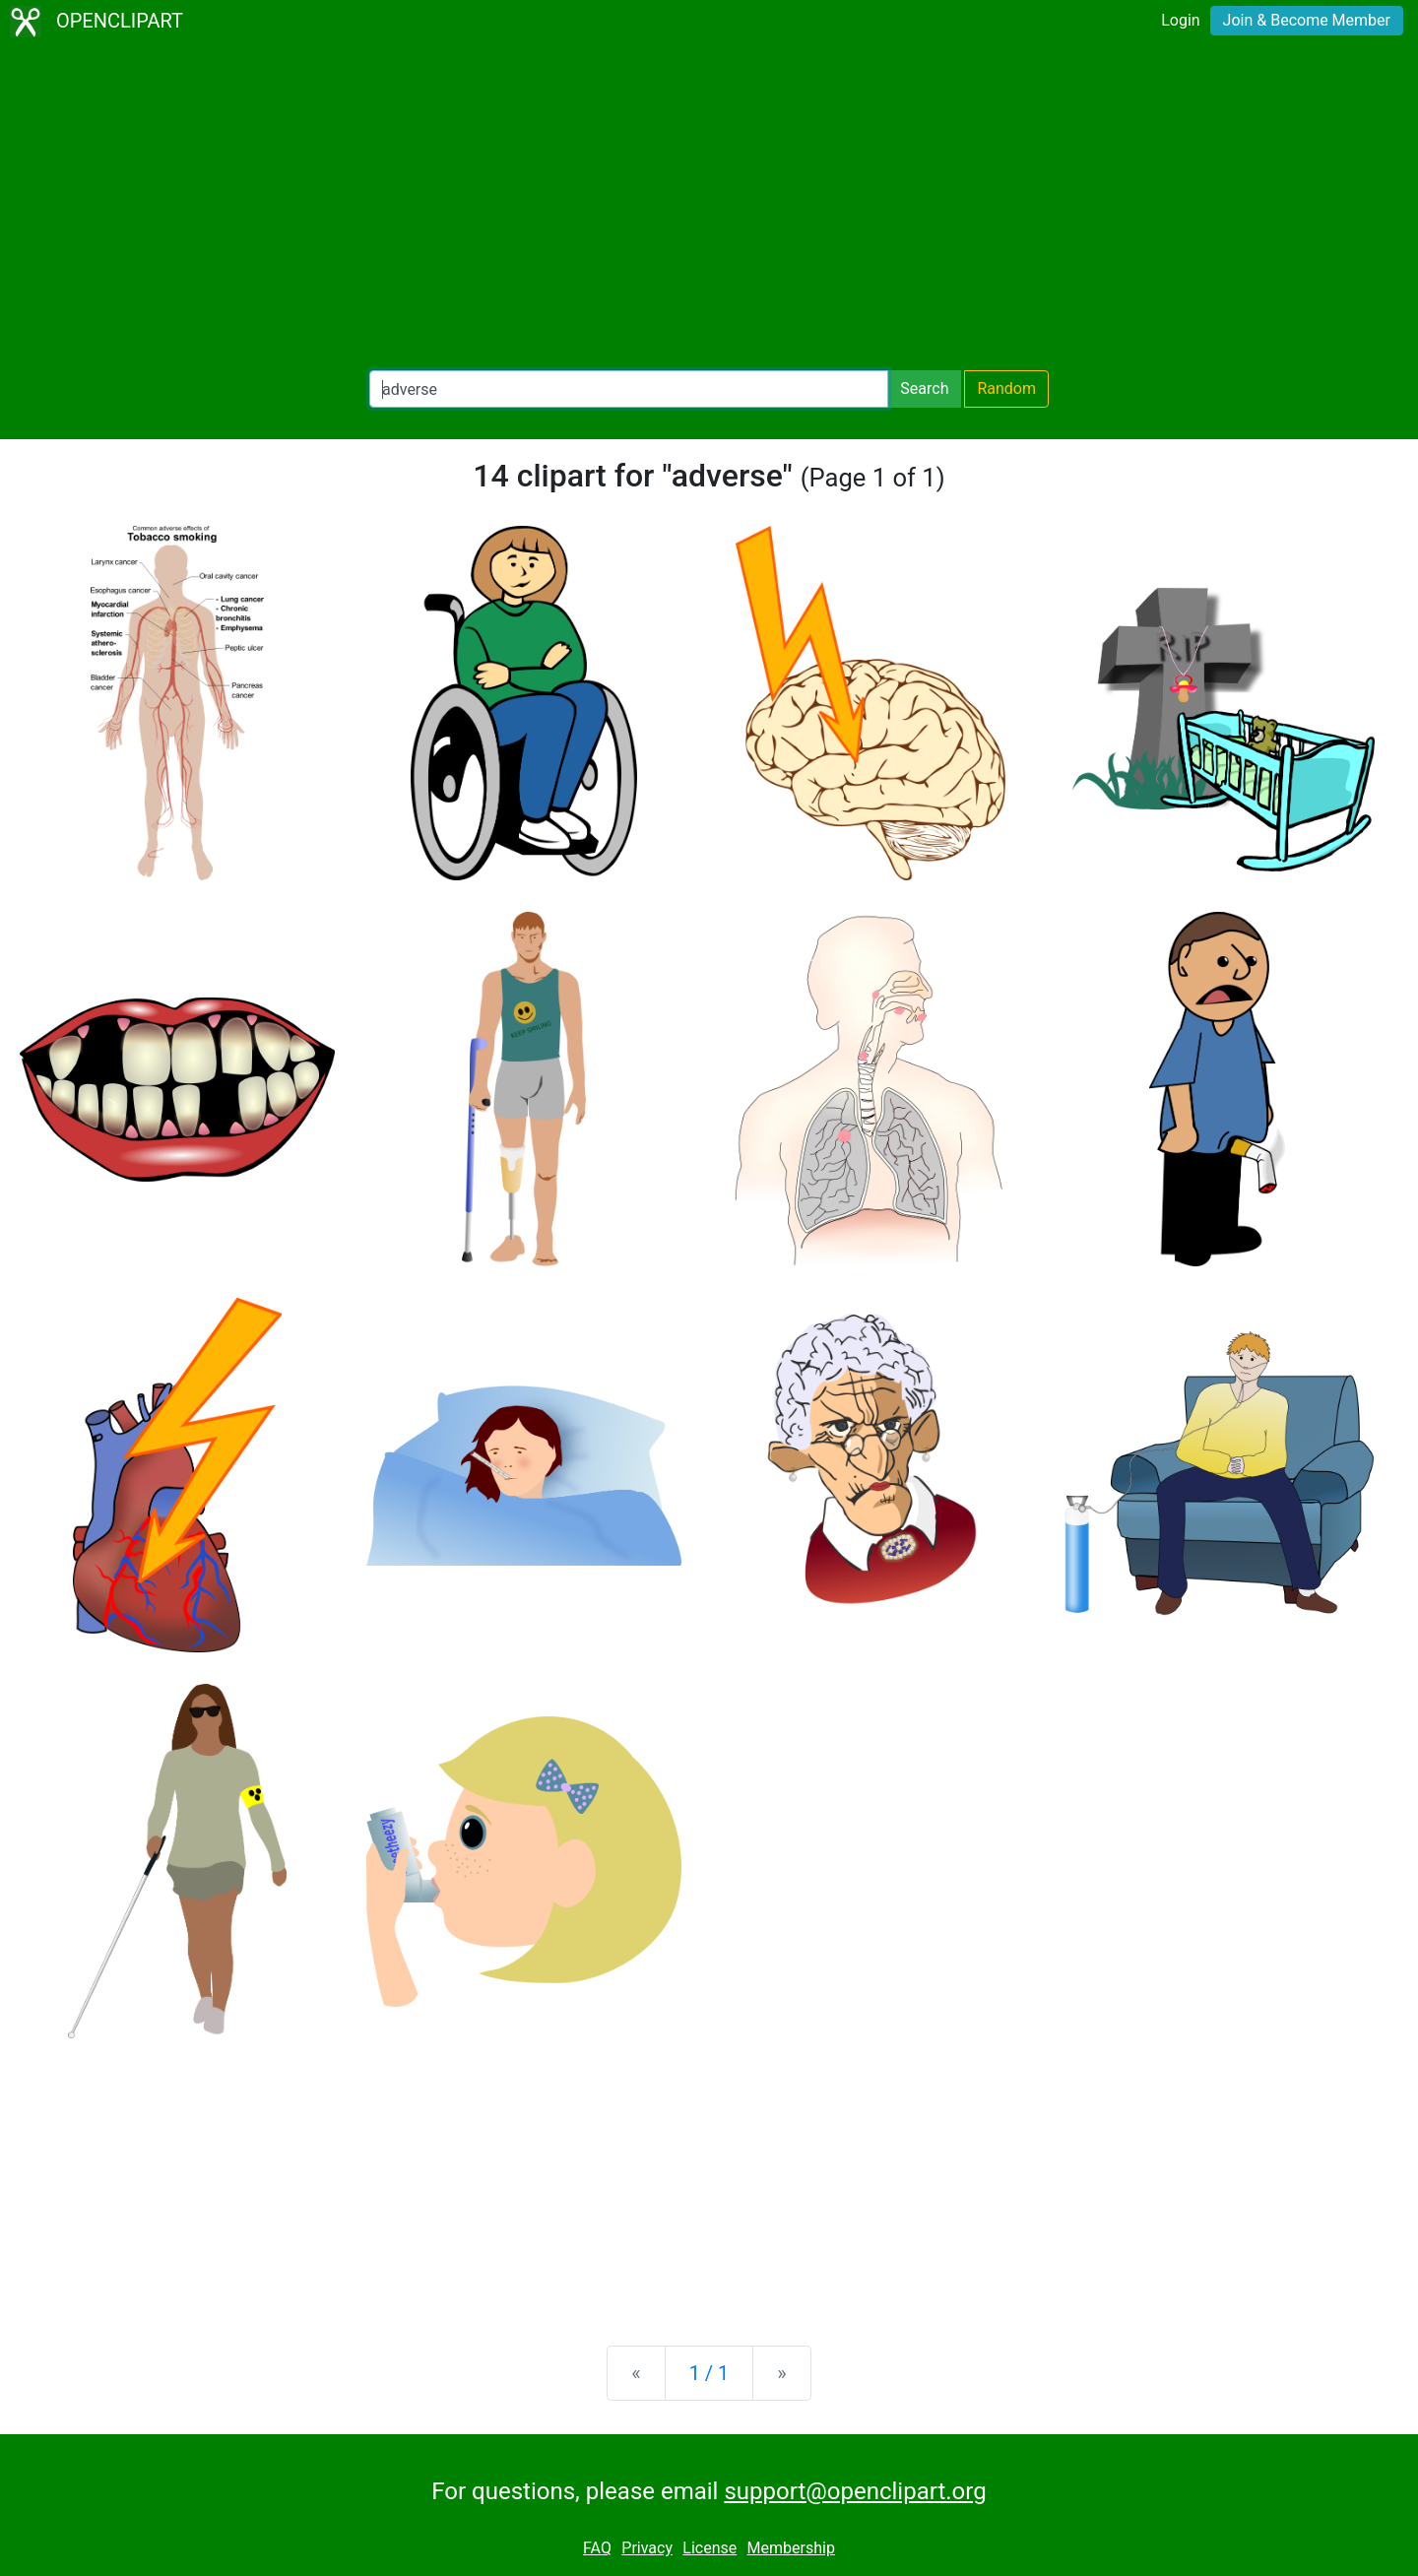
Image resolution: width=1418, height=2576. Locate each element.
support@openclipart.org (855, 2491)
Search (924, 388)
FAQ (597, 2548)
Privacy (647, 2548)
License (709, 2548)
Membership (791, 2548)
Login (1180, 20)
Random (1006, 388)
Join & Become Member (1306, 20)
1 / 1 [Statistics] (709, 2373)
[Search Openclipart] (628, 389)
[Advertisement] (709, 207)
